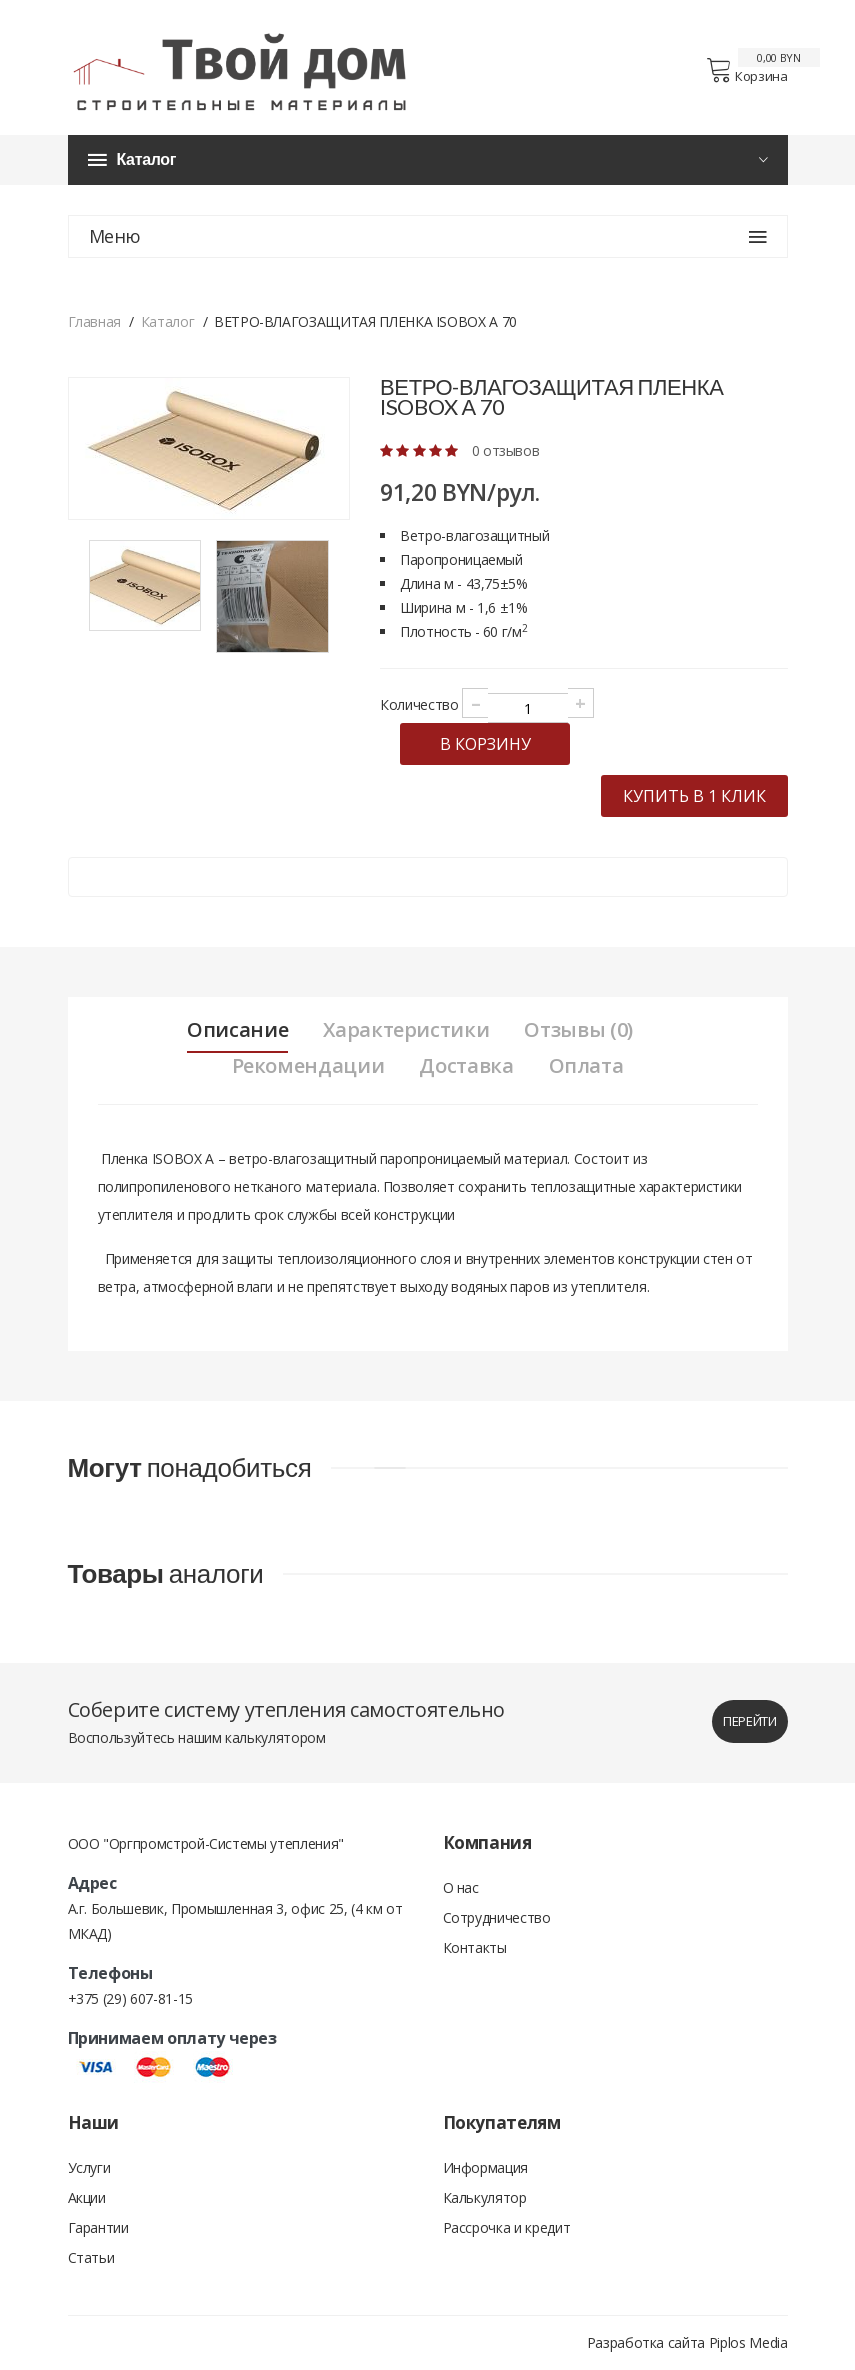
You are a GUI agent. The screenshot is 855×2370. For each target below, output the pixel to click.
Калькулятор (485, 2197)
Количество (419, 704)
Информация (486, 2167)
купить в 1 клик (694, 796)
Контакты (475, 1947)
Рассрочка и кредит (507, 2227)
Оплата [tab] (586, 1066)
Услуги (89, 2167)
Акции (87, 2197)
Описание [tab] (237, 1030)
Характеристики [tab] (406, 1030)
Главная (95, 321)
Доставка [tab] (466, 1066)
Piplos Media (748, 2342)
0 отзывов (506, 450)
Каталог (168, 321)
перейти (750, 1721)
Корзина (746, 70)
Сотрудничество (497, 1917)
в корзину (485, 744)
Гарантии (98, 2227)
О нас (461, 1887)
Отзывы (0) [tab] (578, 1030)
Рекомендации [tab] (308, 1066)
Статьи (91, 2257)
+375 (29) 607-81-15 (130, 1998)
